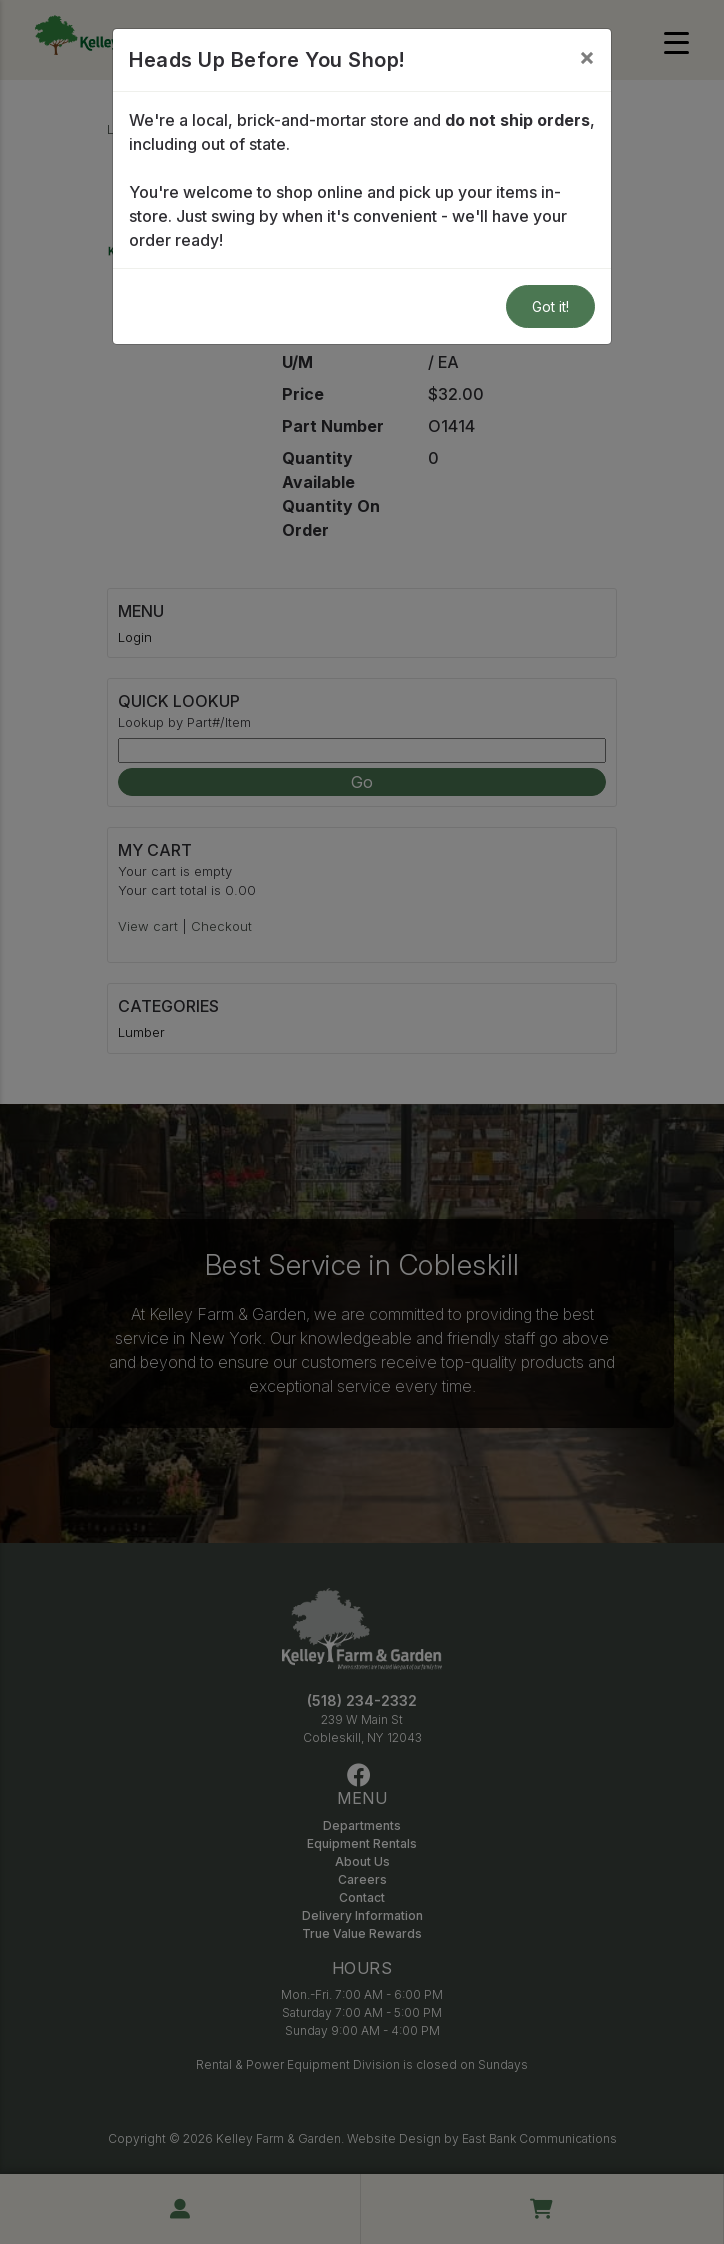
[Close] (587, 57)
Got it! (550, 306)
